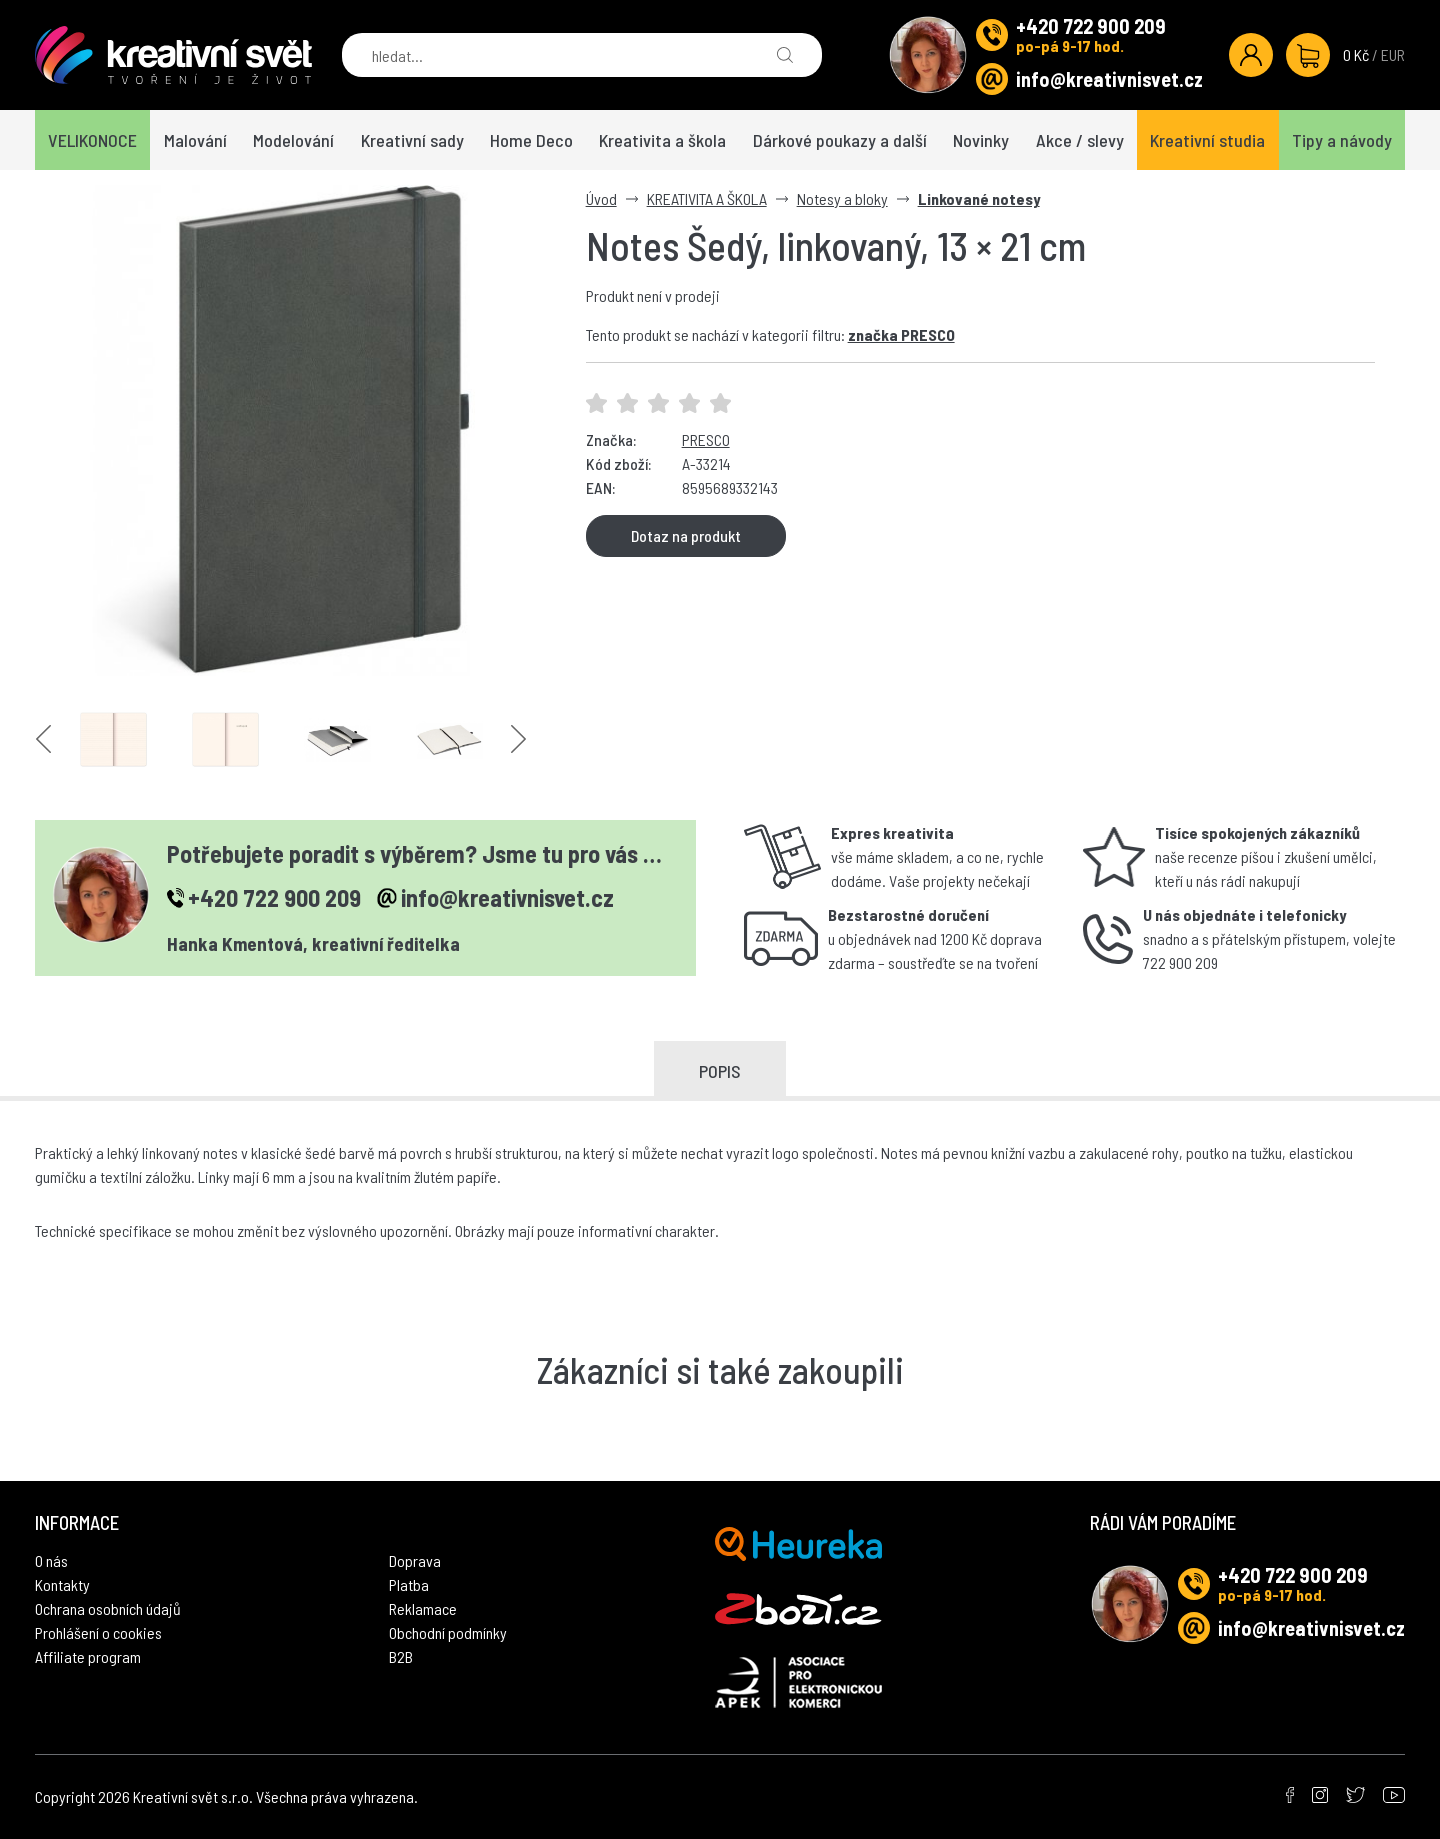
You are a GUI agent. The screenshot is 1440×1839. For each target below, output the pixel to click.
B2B (401, 1656)
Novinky (981, 140)
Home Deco (531, 140)
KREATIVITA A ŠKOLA (707, 198)
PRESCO (706, 439)
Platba (409, 1584)
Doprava (415, 1560)
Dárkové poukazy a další (840, 140)
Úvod (601, 198)
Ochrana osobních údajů (108, 1608)
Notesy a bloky (842, 198)
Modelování (293, 140)
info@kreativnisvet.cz (1109, 79)
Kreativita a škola (662, 140)
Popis (720, 1071)
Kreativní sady (412, 140)
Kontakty (62, 1584)
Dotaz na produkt (686, 535)
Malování (195, 140)
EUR (1393, 54)
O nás (51, 1560)
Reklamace (423, 1608)
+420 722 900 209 (1091, 26)
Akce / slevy (1080, 140)
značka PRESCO (901, 334)
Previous (43, 739)
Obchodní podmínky (448, 1632)
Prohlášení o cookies (98, 1632)
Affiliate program (88, 1656)
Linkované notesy (979, 198)
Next (518, 739)
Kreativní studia (1207, 140)
